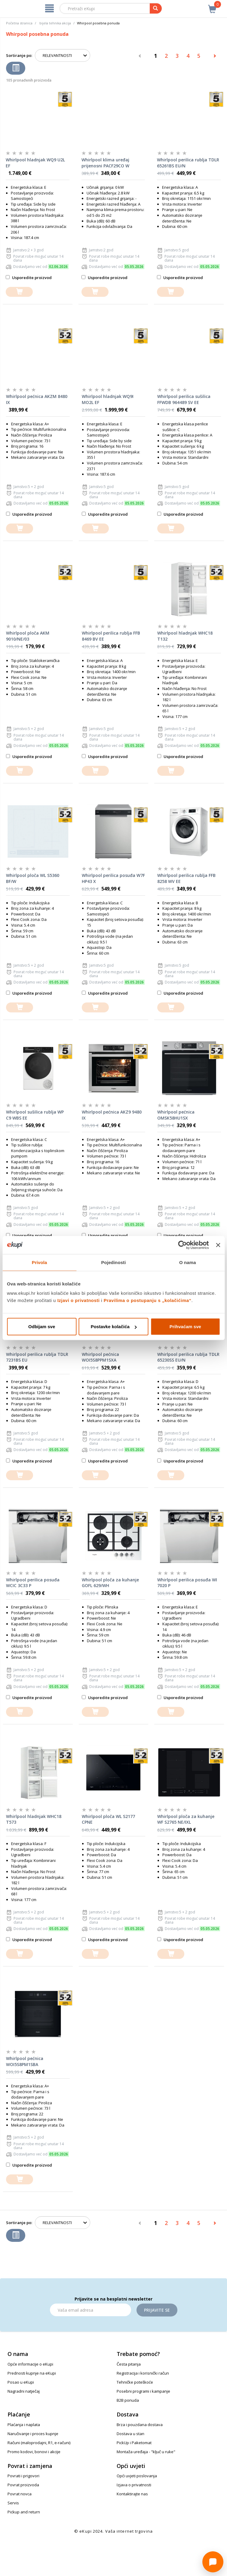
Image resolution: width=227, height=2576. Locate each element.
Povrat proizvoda (23, 2484)
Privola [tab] (39, 1262)
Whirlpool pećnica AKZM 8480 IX (36, 399)
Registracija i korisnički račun (143, 2373)
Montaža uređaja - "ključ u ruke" (146, 2451)
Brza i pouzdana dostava (140, 2424)
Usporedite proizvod (29, 277)
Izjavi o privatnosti (78, 1300)
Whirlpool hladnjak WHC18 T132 (185, 636)
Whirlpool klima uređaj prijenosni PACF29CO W (105, 163)
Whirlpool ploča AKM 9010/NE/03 (27, 636)
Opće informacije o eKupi (30, 2364)
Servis (13, 2503)
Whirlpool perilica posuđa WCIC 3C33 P (33, 1583)
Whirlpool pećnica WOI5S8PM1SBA (24, 2061)
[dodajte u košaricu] (19, 292)
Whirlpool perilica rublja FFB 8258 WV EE (186, 878)
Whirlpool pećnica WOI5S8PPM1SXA (100, 1357)
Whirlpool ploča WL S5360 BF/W (32, 878)
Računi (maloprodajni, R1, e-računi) (39, 2442)
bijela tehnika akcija (55, 23)
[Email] (90, 2310)
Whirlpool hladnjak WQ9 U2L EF (35, 163)
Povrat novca (20, 2494)
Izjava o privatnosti (134, 2484)
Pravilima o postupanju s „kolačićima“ (148, 1300)
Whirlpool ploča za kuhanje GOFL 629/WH (110, 1583)
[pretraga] (156, 8)
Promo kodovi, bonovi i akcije (34, 2451)
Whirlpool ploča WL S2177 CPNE (108, 1819)
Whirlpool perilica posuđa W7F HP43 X (113, 878)
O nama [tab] (187, 1262)
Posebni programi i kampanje (143, 2391)
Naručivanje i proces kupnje (33, 2433)
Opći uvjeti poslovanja (137, 2475)
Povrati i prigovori (23, 2475)
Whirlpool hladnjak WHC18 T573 (33, 1819)
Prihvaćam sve (185, 1326)
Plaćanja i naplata (24, 2424)
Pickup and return (24, 2512)
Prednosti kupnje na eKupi (32, 2373)
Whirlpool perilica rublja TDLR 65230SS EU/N (188, 1357)
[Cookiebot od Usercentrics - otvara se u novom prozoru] (182, 1244)
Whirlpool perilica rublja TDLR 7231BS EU (37, 1357)
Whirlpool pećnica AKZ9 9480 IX (112, 1115)
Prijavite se (157, 2310)
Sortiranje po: (19, 55)
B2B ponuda (128, 2400)
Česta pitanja (129, 2364)
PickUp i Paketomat (134, 2442)
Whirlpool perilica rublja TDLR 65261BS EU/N (188, 163)
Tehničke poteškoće (135, 2382)
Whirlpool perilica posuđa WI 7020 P (187, 1583)
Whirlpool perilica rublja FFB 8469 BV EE (111, 636)
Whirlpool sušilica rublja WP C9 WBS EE (35, 1115)
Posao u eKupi (21, 2382)
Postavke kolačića (114, 1326)
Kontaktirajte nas (132, 2494)
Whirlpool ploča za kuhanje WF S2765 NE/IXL (185, 1819)
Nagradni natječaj (24, 2391)
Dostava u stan (130, 2433)
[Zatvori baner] (218, 1245)
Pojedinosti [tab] (113, 1262)
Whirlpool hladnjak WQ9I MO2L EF (107, 399)
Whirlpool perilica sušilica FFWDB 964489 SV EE (183, 399)
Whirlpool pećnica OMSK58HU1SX (176, 1115)
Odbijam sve (41, 1326)
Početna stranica (19, 23)
